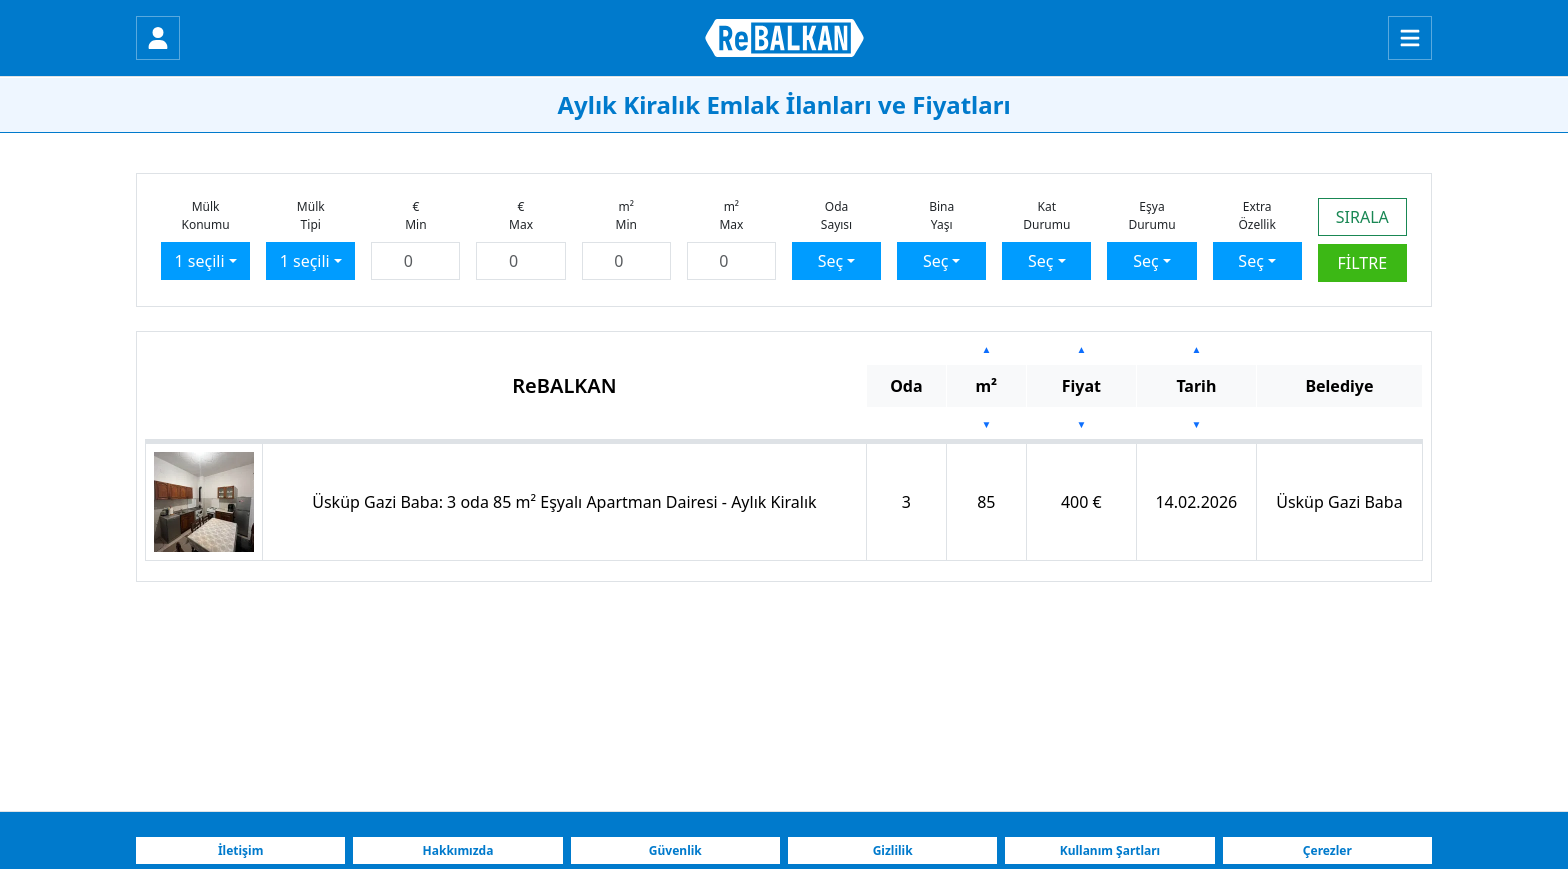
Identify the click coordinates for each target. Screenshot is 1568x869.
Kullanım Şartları (1110, 850)
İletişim (241, 850)
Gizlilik (893, 850)
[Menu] (1410, 38)
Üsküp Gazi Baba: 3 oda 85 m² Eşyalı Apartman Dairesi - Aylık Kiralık (564, 502)
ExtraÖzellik (1256, 215)
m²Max (731, 215)
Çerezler (1327, 850)
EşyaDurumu (1151, 215)
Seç (831, 261)
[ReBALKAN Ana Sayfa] (784, 38)
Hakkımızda (458, 850)
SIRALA (1362, 217)
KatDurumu (1046, 215)
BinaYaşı (941, 215)
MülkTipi (311, 215)
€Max (521, 215)
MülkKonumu (205, 215)
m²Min (626, 215)
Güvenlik (675, 850)
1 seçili (200, 261)
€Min (415, 215)
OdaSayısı (836, 215)
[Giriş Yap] (158, 38)
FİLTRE (1363, 263)
